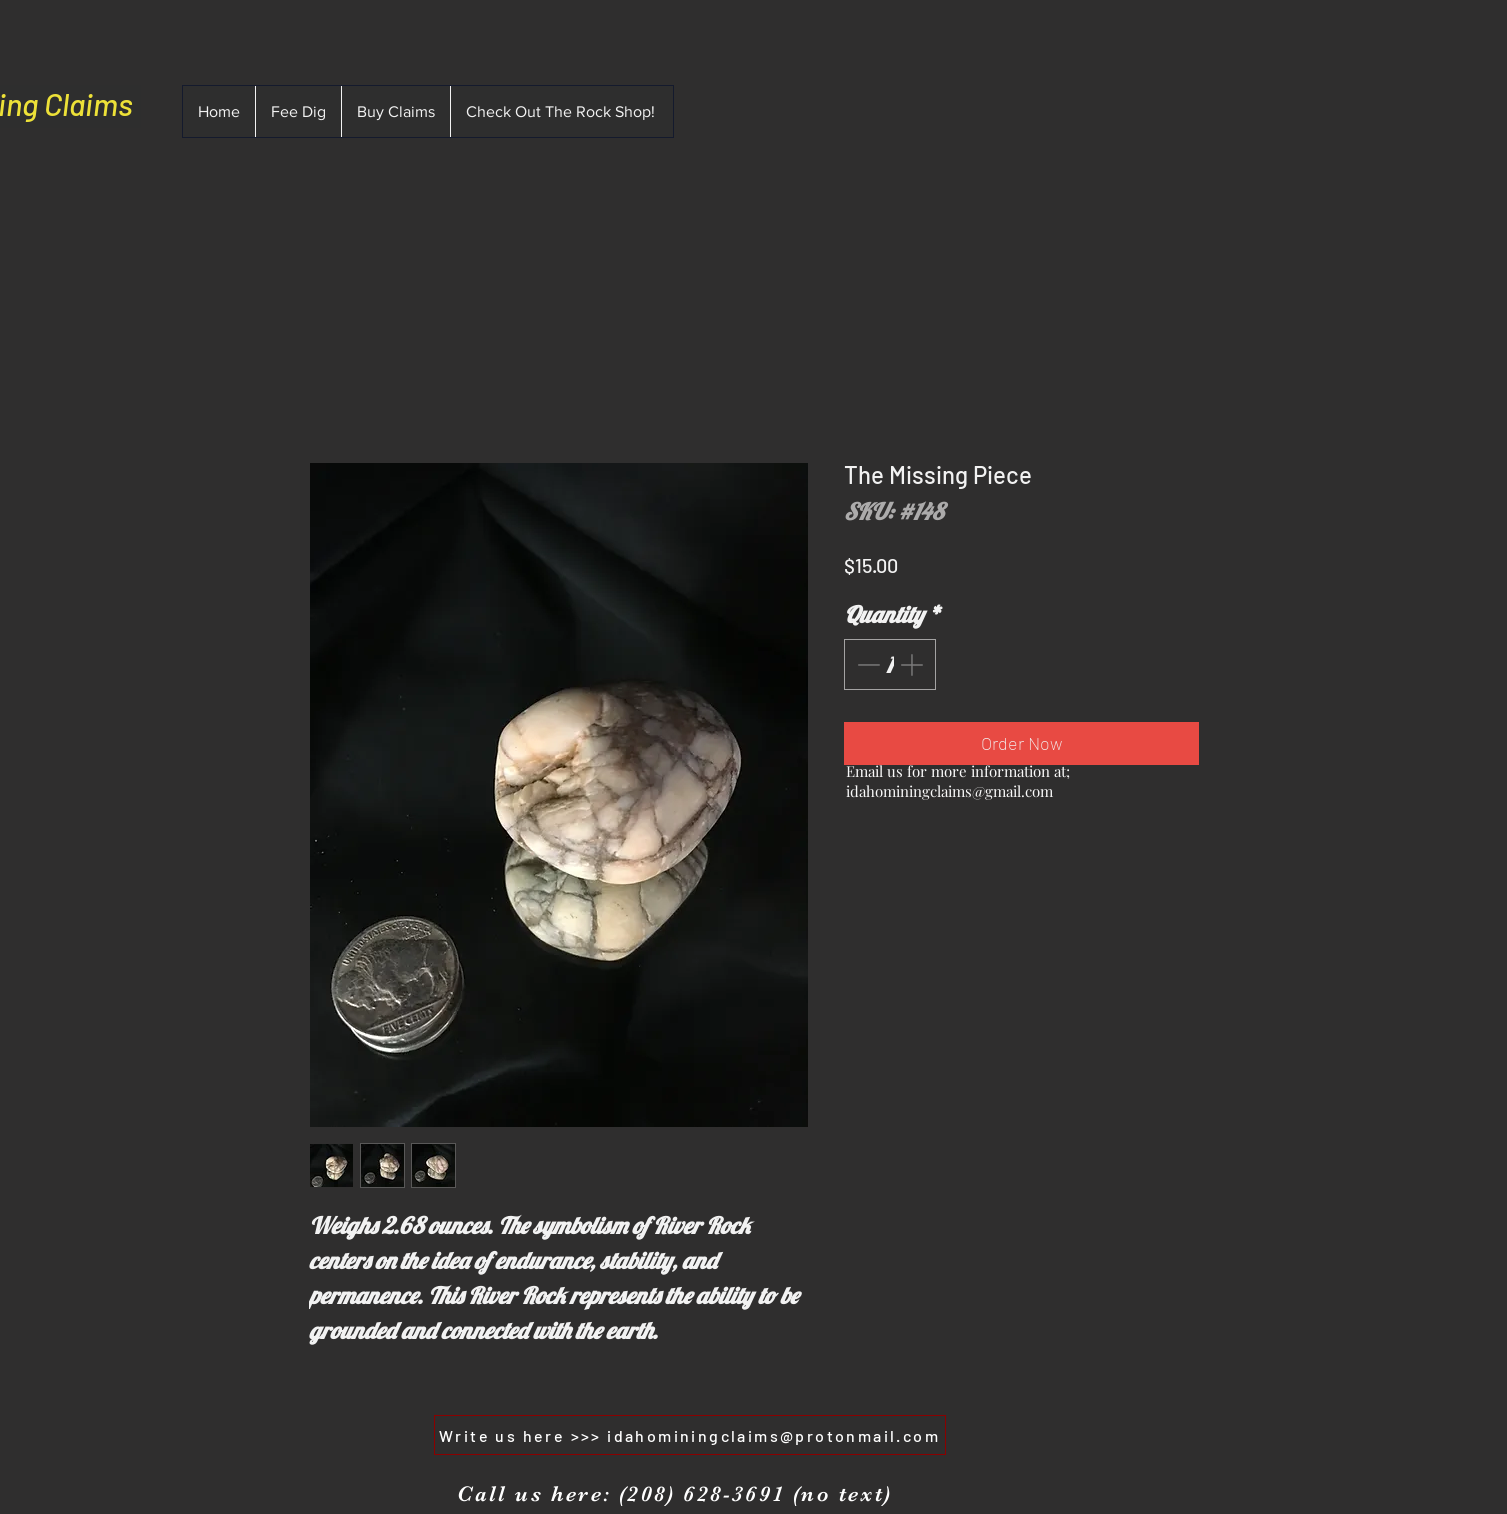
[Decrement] (866, 664)
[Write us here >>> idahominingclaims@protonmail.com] (690, 1435)
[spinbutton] (889, 664)
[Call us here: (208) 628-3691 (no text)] (674, 1494)
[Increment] (913, 664)
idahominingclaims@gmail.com (949, 791)
